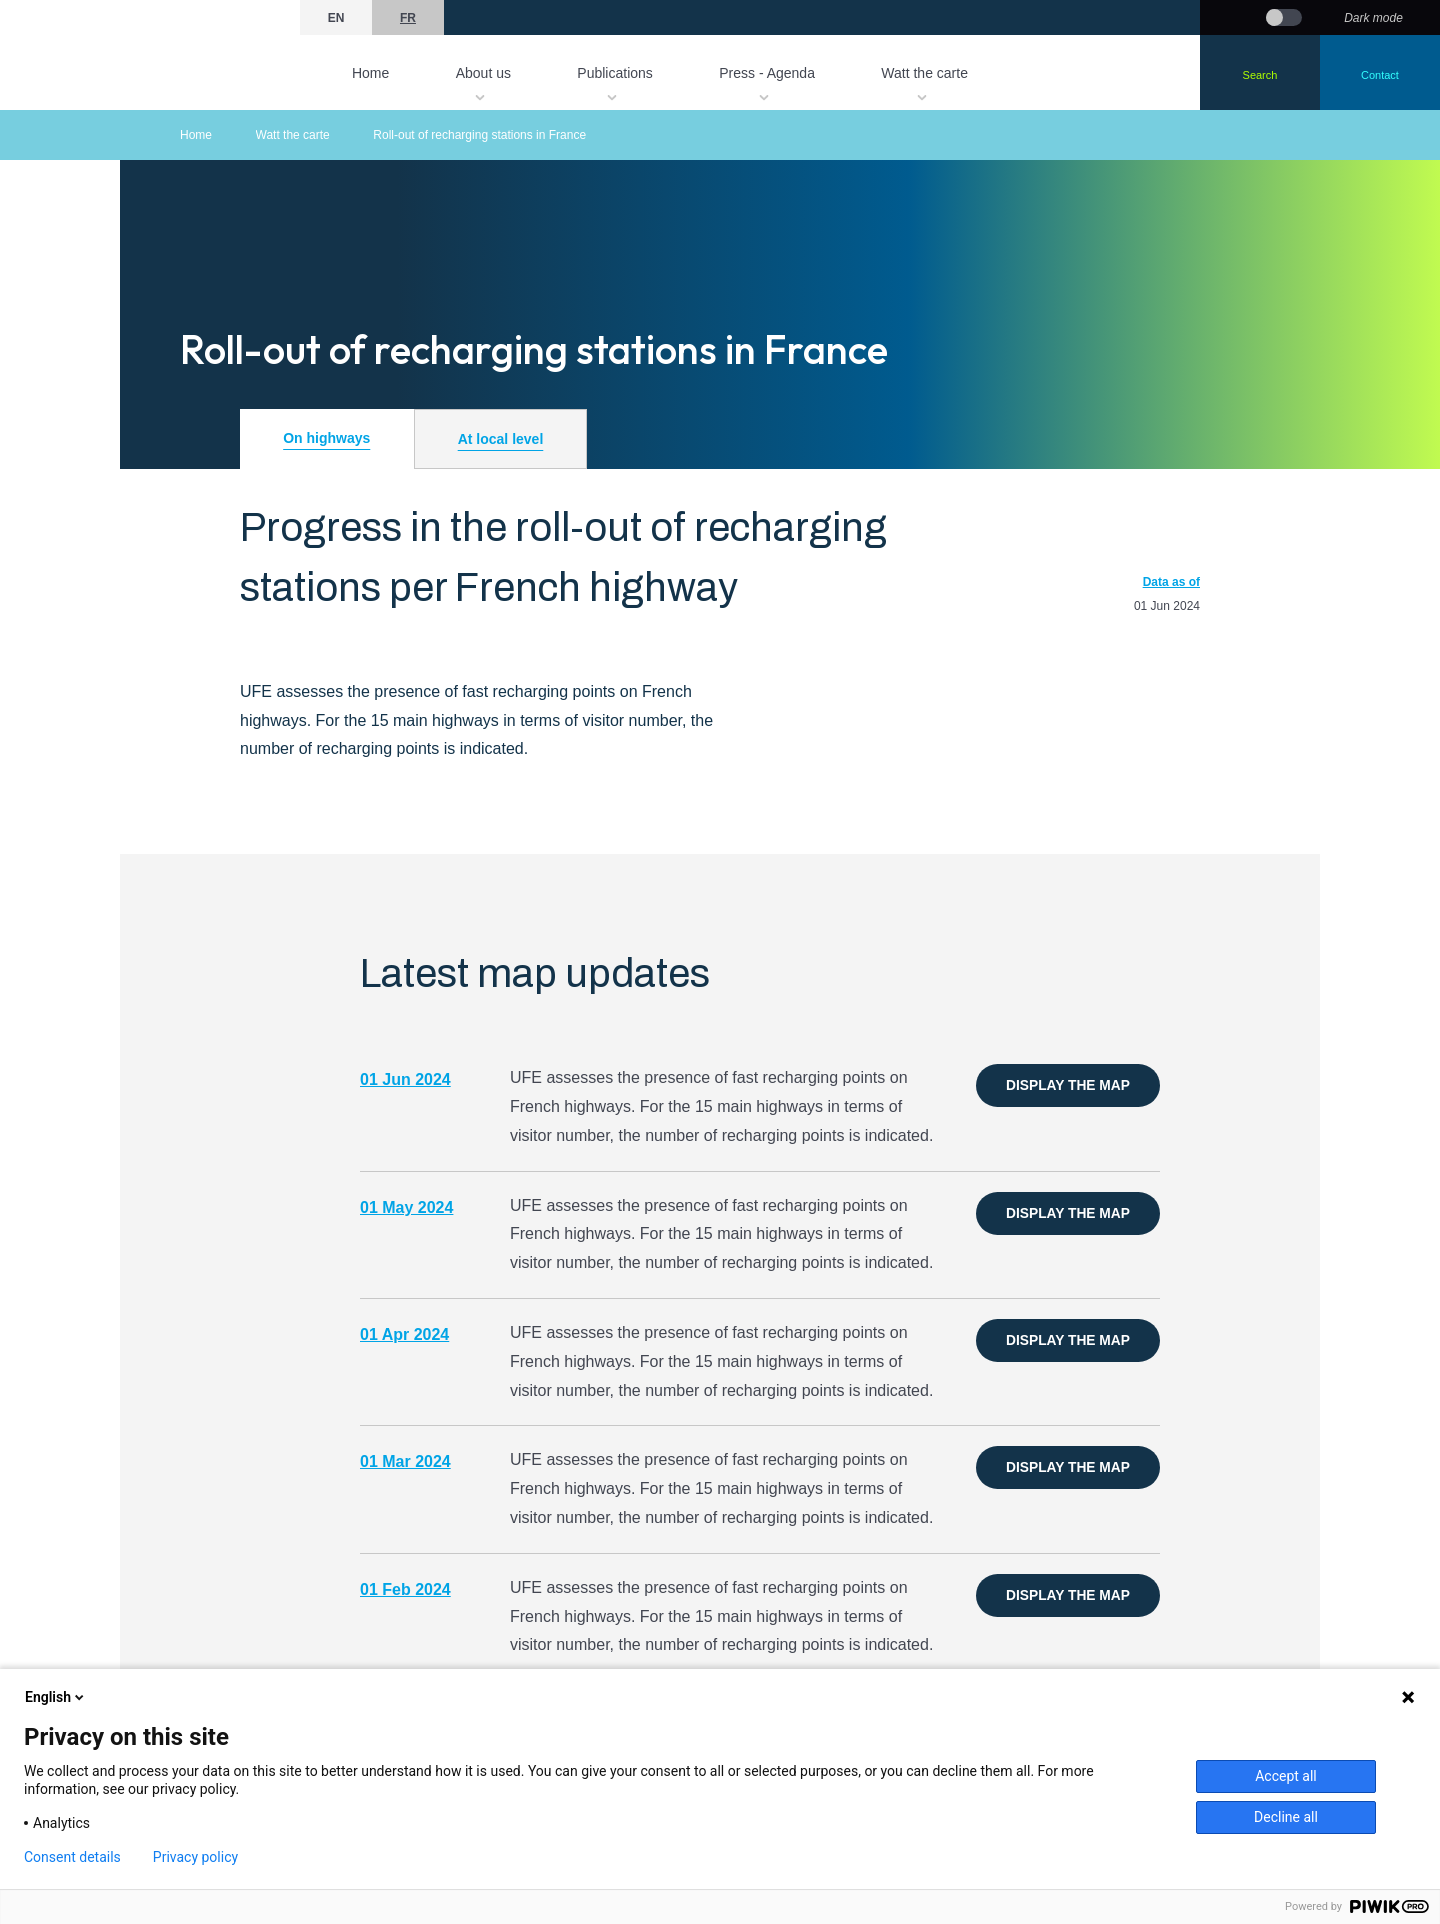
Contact (1380, 75)
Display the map (1067, 1085)
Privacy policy (195, 1857)
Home (370, 73)
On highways (326, 438)
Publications (615, 73)
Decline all (1286, 1817)
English (56, 1697)
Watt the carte (924, 73)
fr (408, 18)
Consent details (72, 1857)
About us (483, 73)
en (336, 18)
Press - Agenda (767, 73)
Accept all (1286, 1776)
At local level (501, 439)
